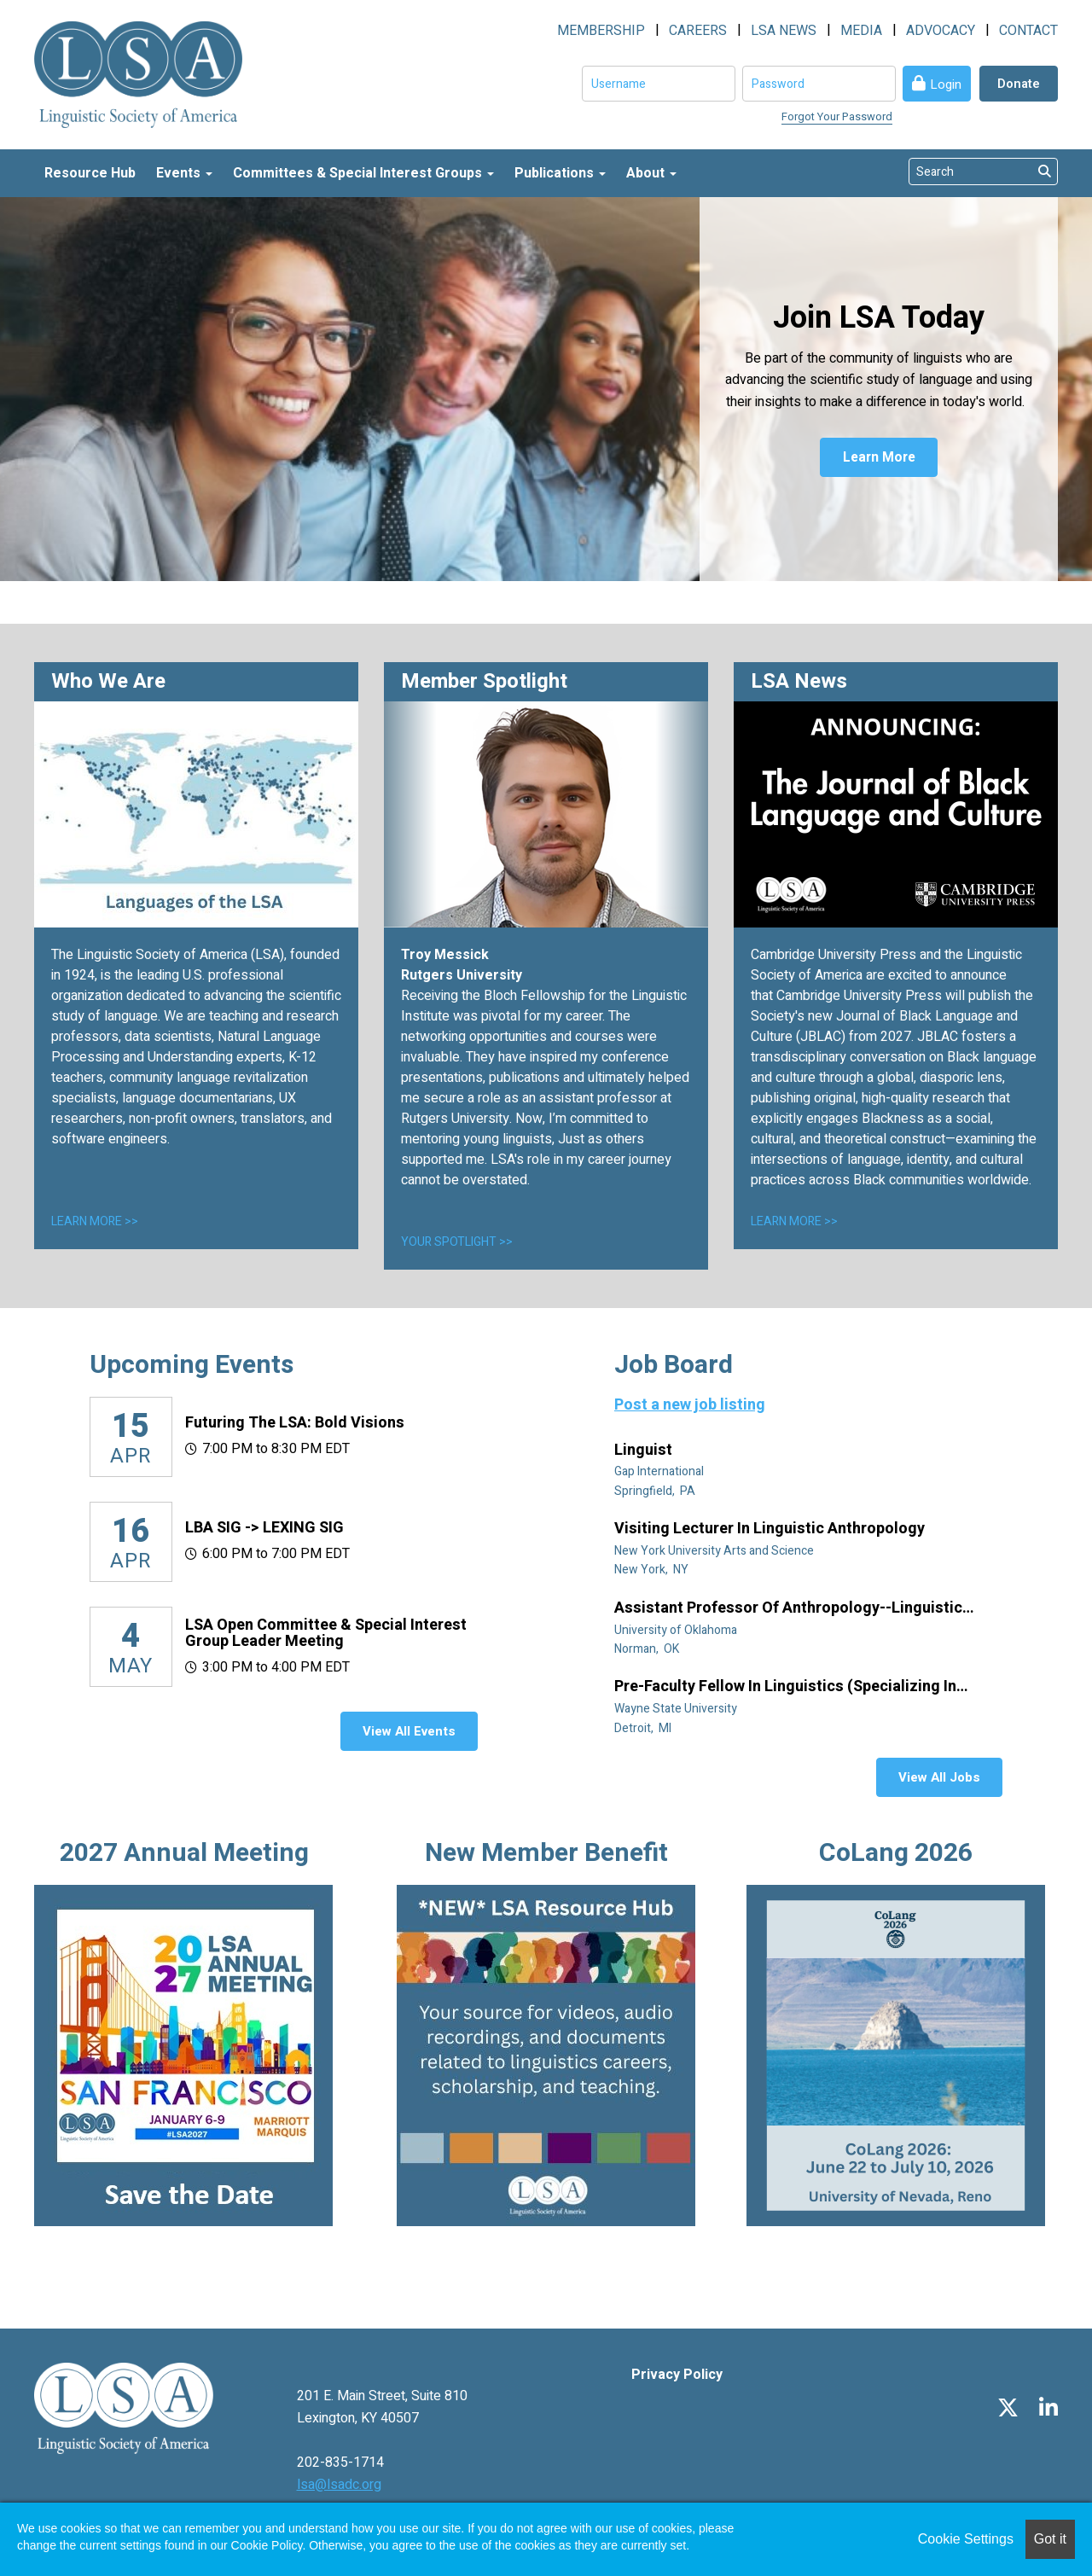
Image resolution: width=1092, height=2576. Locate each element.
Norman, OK (648, 1649)
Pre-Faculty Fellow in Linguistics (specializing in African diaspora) (785, 1686)
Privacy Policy (677, 2374)
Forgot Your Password (836, 116)
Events (184, 173)
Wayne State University (677, 1709)
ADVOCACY (940, 30)
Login (945, 84)
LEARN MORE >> (94, 1221)
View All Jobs (939, 1777)
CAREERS (698, 30)
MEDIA (861, 30)
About (651, 173)
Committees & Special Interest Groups (363, 173)
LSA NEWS (783, 30)
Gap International (660, 1471)
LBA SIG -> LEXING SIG (264, 1527)
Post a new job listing (689, 1404)
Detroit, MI (644, 1728)
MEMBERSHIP (601, 30)
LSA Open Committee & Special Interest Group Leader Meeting (326, 1634)
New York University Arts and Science (715, 1551)
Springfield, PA (656, 1491)
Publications (560, 173)
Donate (1018, 83)
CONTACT (1028, 30)
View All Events (409, 1731)
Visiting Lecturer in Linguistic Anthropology (771, 1529)
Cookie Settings (966, 2539)
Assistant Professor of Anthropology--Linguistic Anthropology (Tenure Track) (788, 1608)
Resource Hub (90, 173)
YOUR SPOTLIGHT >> (457, 1242)
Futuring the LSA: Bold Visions (294, 1422)
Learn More (879, 458)
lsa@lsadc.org (339, 2484)
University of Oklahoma (677, 1630)
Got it (1050, 2539)
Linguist (645, 1450)
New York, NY (652, 1570)
